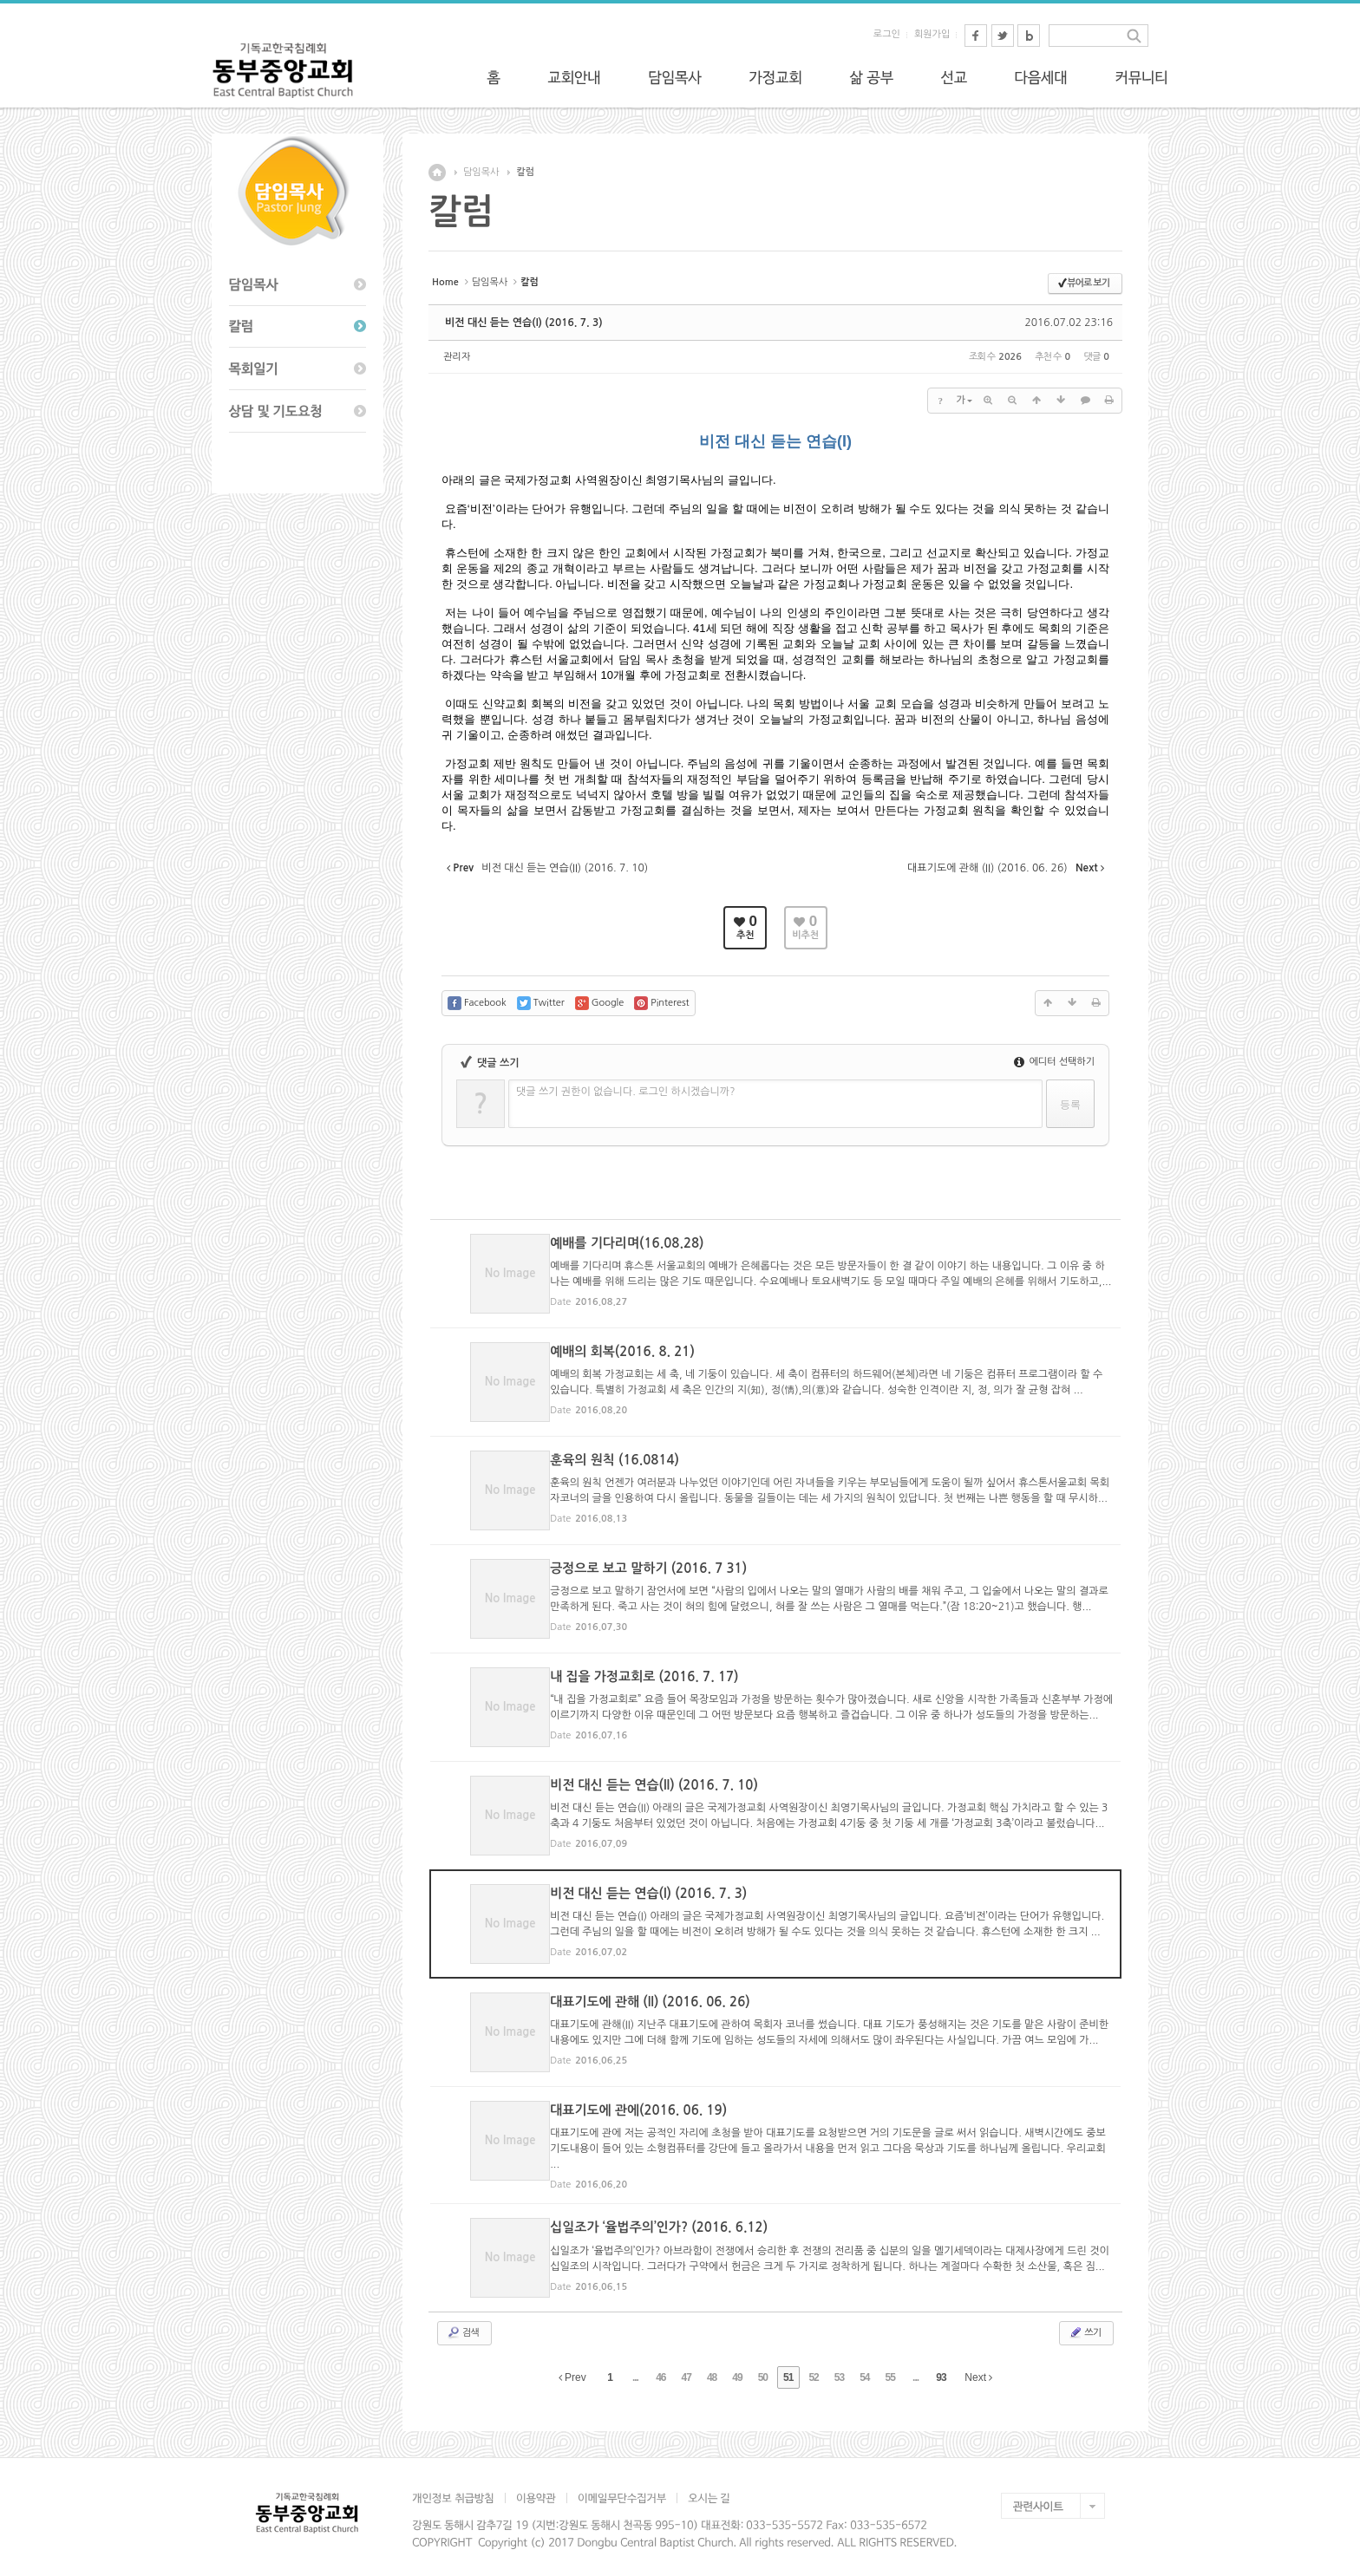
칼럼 (525, 172)
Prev (572, 2369)
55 (890, 2369)
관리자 (456, 357)
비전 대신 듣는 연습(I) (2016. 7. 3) (524, 322)
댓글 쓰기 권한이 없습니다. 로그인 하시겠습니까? (626, 1091)
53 (839, 2369)
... (635, 2369)
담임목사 (481, 172)
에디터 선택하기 (1054, 1061)
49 (737, 2369)
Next (978, 2369)
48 (711, 2369)
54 (864, 2369)
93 (940, 2369)
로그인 (886, 34)
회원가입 (932, 34)
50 (763, 2369)
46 (660, 2369)
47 (686, 2369)
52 (813, 2369)
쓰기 (1085, 2324)
